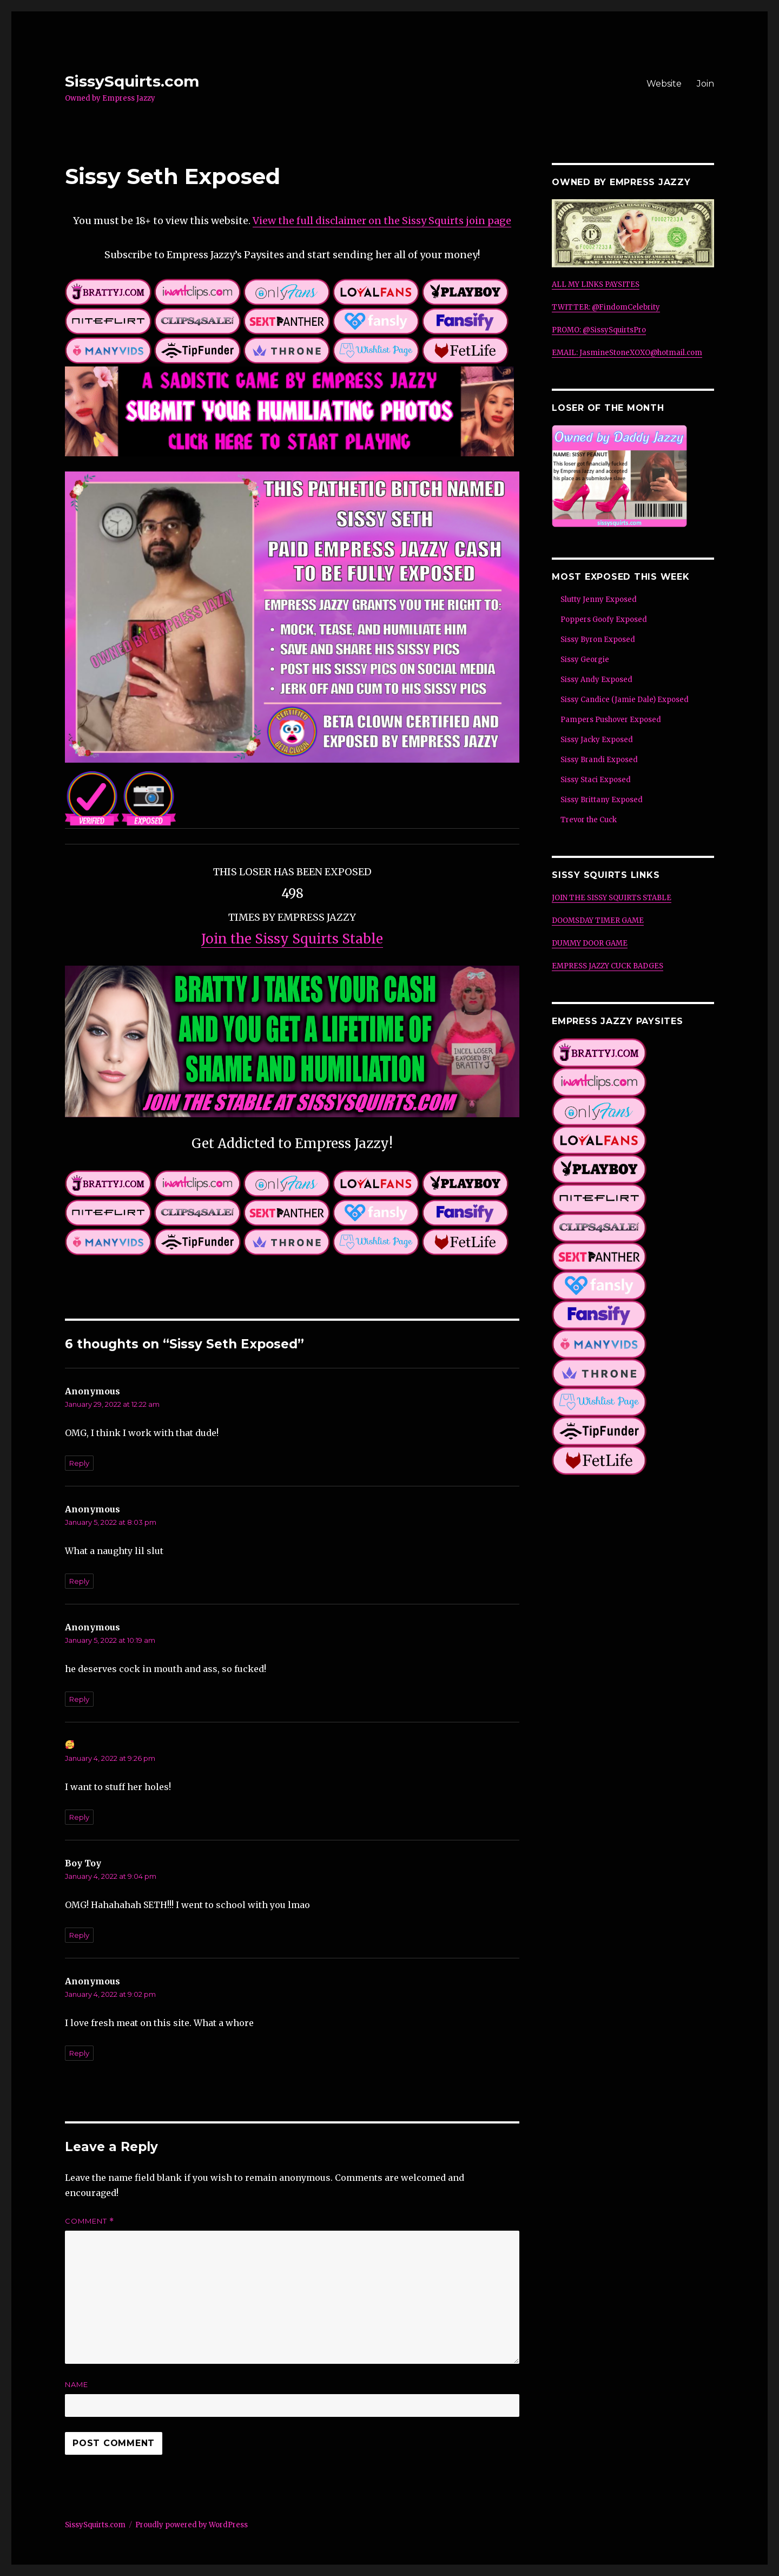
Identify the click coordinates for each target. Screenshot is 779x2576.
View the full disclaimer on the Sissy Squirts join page (382, 220)
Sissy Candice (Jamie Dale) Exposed (624, 699)
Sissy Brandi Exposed (599, 759)
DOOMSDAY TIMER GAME (598, 920)
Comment (89, 2221)
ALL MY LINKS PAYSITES (595, 284)
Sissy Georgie (584, 659)
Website (664, 83)
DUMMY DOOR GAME (590, 943)
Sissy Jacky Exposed (596, 739)
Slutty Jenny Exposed (598, 599)
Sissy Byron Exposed (597, 639)
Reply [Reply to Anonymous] (79, 1463)
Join (705, 83)
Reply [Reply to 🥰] (79, 1817)
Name (76, 2384)
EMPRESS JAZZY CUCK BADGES (607, 966)
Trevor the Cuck (588, 819)
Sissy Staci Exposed (595, 779)
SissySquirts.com (132, 81)
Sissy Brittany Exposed (601, 799)
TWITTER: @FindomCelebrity (606, 307)
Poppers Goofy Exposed (603, 619)
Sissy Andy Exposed (596, 679)
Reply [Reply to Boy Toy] (79, 1935)
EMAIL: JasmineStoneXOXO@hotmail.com (627, 352)
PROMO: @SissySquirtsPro (599, 330)
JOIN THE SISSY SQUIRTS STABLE (611, 897)
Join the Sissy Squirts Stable (292, 938)
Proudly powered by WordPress (191, 2524)
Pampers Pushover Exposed (610, 719)
